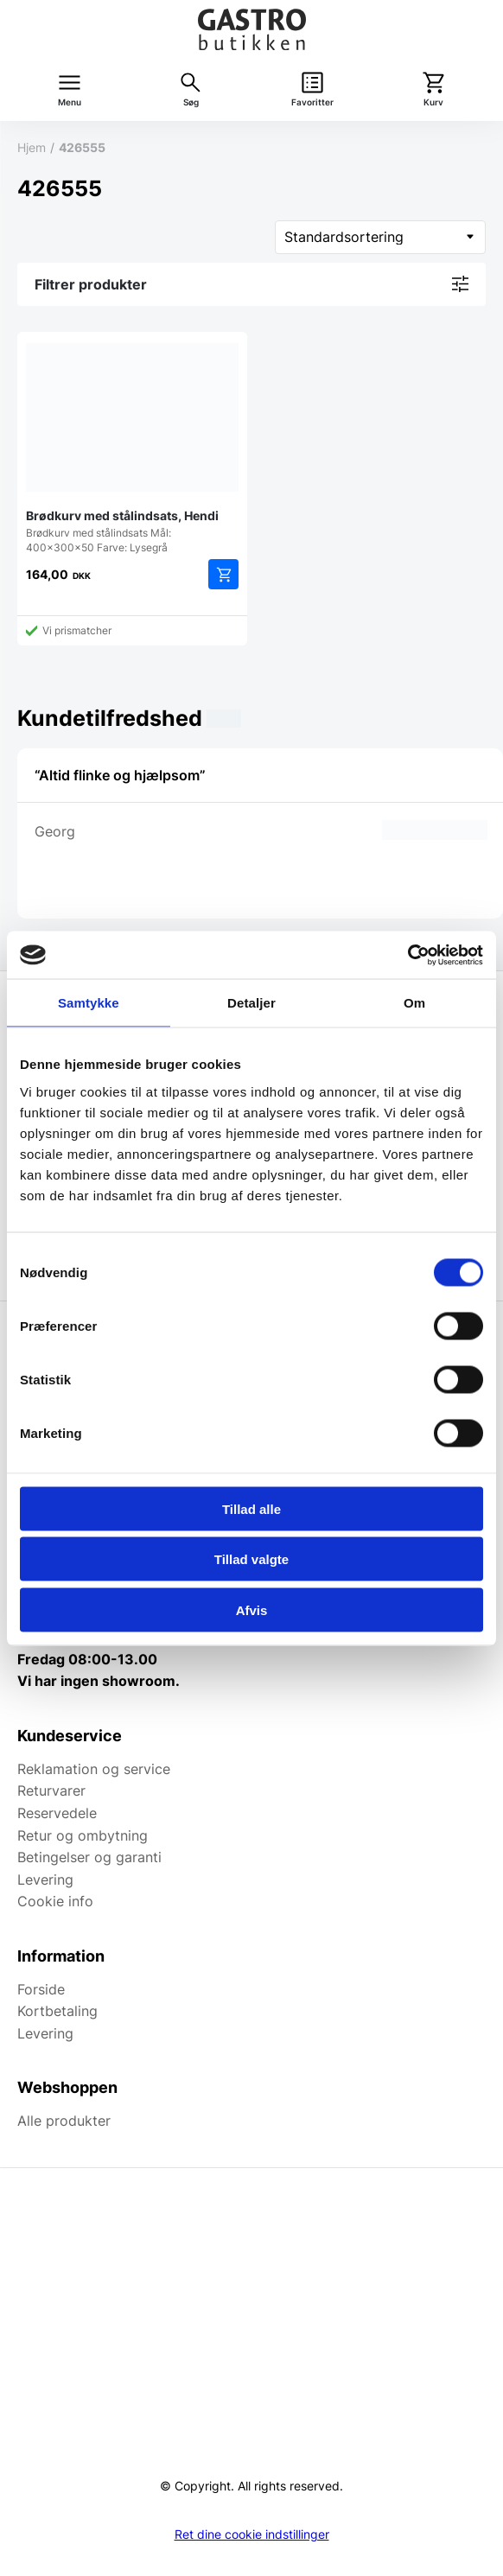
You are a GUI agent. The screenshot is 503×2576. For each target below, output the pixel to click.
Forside (41, 1989)
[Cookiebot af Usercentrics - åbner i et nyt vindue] (407, 955)
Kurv (433, 102)
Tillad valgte (251, 1559)
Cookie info (55, 1901)
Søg (191, 102)
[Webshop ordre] (380, 237)
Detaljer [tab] (251, 1002)
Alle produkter (64, 2120)
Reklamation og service (93, 1769)
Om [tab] (414, 1002)
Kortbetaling (57, 2010)
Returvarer (51, 1790)
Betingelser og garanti (89, 1857)
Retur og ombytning (82, 1835)
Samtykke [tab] (88, 1002)
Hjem (31, 147)
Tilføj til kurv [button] (223, 574)
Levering (45, 1879)
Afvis (252, 1609)
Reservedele (57, 1813)
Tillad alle (251, 1508)
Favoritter (312, 102)
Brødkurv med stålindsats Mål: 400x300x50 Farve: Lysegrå (132, 447)
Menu (69, 102)
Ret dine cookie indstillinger (252, 2534)
